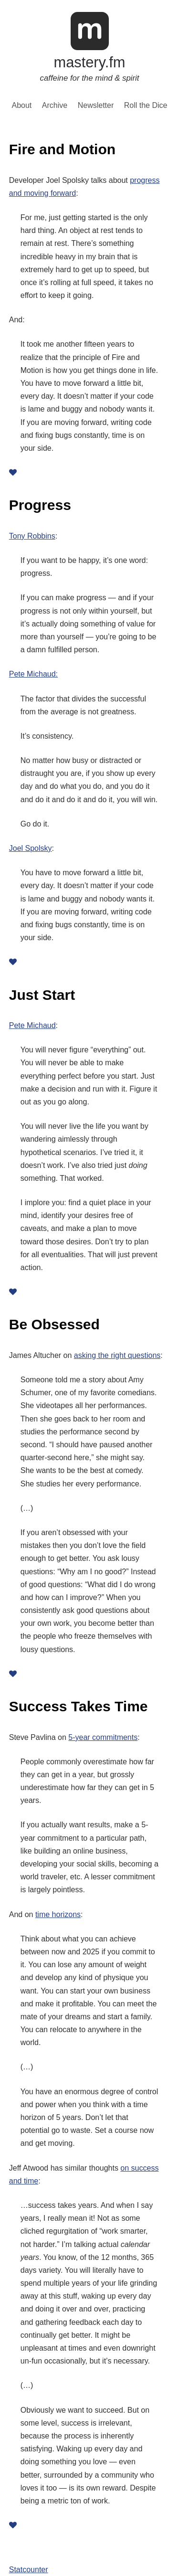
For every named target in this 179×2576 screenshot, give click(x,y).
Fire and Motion (62, 149)
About (22, 105)
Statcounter (28, 2569)
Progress (40, 505)
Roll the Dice (146, 105)
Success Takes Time (78, 1706)
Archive (54, 105)
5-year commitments (102, 1737)
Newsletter (96, 105)
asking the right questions (117, 1355)
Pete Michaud (32, 1025)
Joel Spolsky (30, 848)
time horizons (58, 1914)
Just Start (42, 995)
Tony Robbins (32, 536)
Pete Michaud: (33, 674)
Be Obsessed (54, 1324)
